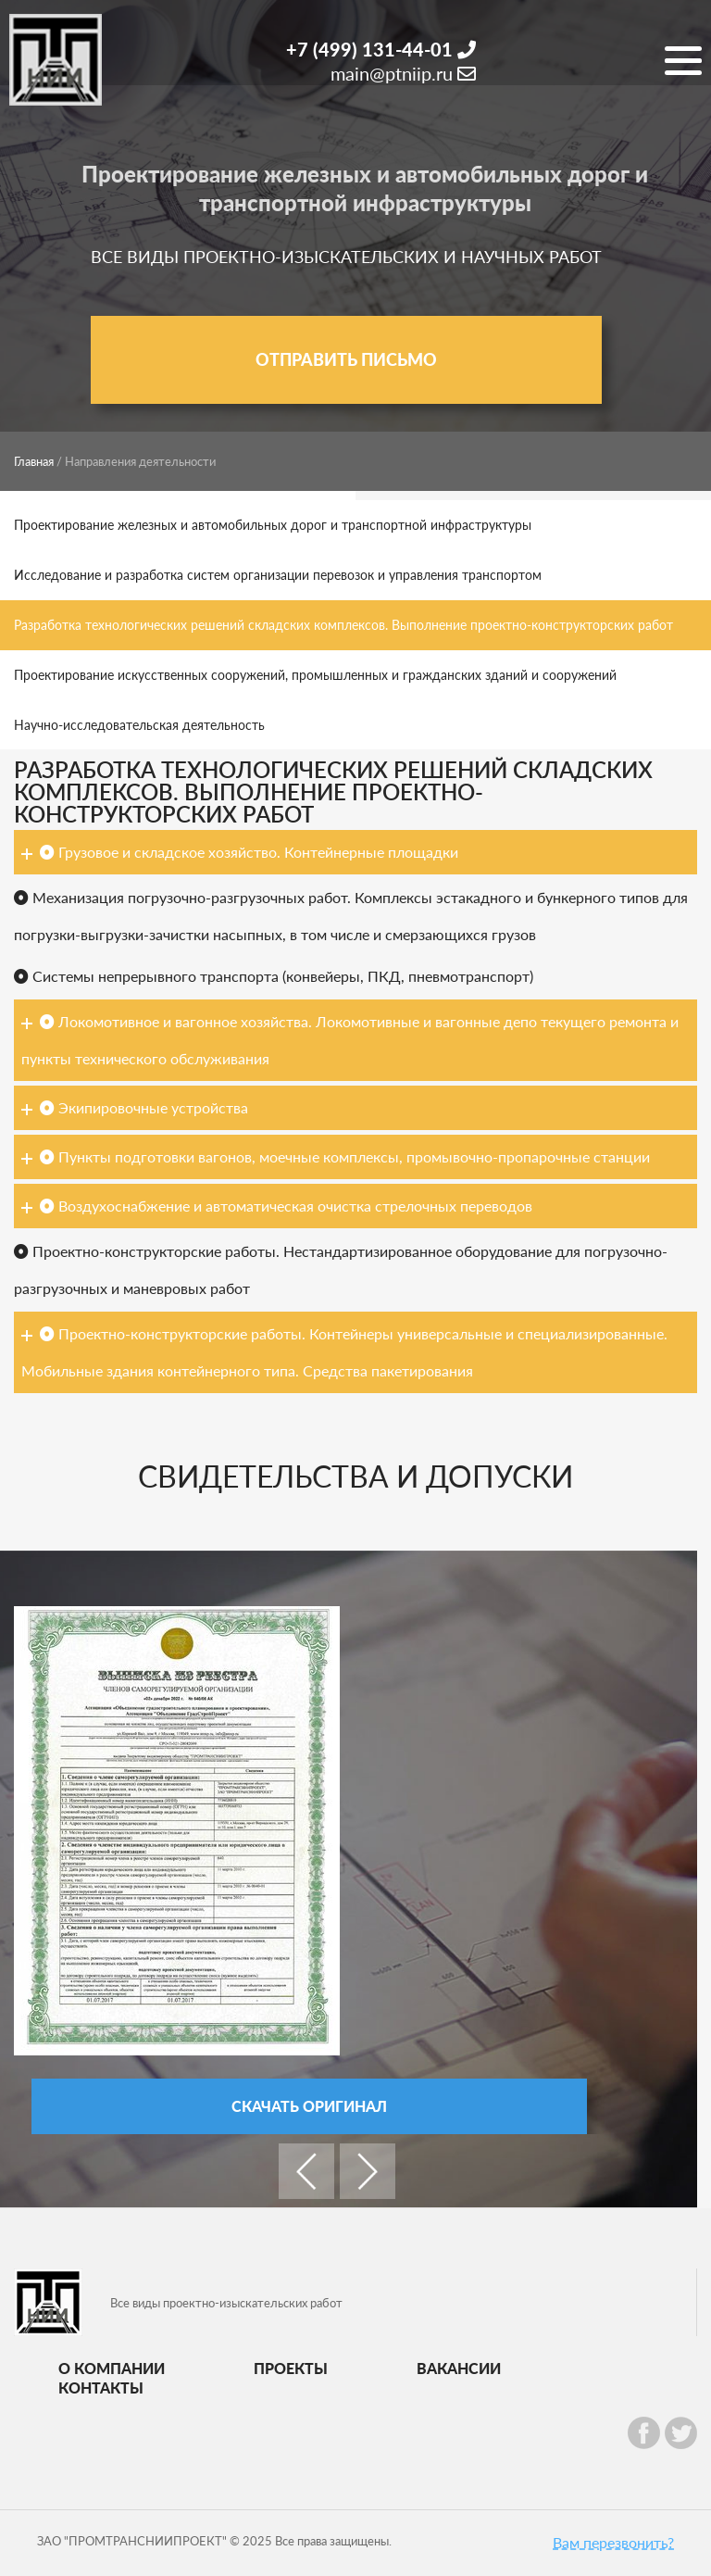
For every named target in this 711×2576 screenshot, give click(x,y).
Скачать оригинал (309, 2106)
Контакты (100, 2387)
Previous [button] (306, 2171)
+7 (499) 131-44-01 (381, 49)
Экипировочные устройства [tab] (134, 1107)
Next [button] (367, 2171)
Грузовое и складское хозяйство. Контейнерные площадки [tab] (239, 852)
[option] (337, 1870)
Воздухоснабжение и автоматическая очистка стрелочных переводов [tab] (276, 1205)
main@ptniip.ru (403, 73)
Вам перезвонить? (613, 2542)
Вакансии (459, 2368)
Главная (34, 461)
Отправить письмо (346, 359)
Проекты (291, 2368)
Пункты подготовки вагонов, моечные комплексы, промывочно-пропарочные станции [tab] (335, 1156)
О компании (111, 2368)
